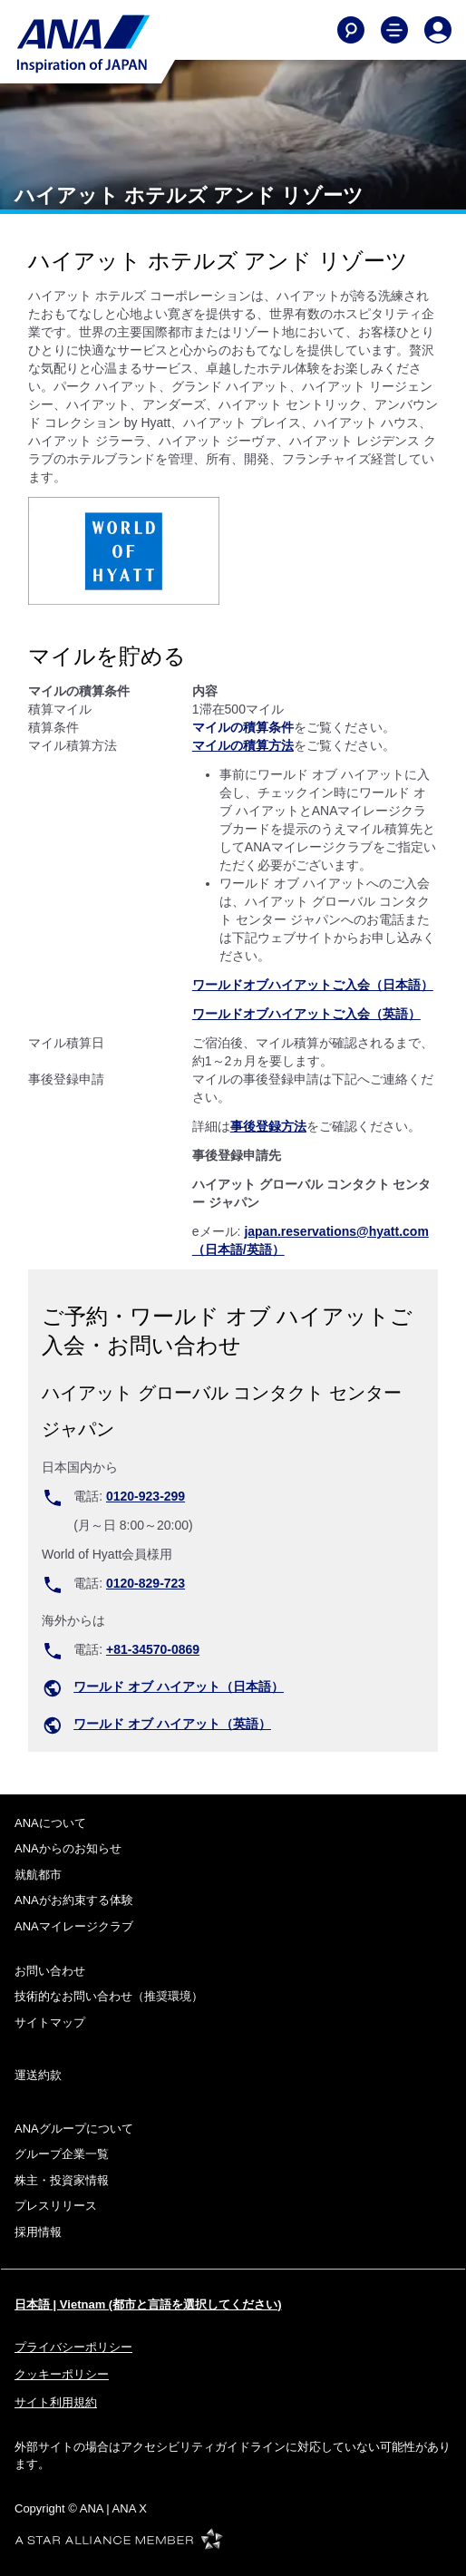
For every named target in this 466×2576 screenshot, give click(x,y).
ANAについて (50, 1823)
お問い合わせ (50, 1971)
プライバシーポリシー (73, 2347)
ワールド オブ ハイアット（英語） (172, 1723)
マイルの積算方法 (243, 745)
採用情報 (38, 2232)
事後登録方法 (268, 1126)
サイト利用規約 (56, 2402)
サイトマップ (50, 2022)
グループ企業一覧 (62, 2154)
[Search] (350, 30)
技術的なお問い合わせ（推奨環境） (109, 1996)
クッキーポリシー (62, 2374)
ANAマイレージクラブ (74, 1926)
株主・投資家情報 (62, 2180)
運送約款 (38, 2075)
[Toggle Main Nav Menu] (394, 30)
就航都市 (38, 1874)
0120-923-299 (145, 1496)
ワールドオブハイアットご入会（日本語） (312, 984)
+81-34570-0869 (152, 1649)
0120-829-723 (145, 1583)
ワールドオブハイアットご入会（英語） (306, 1013)
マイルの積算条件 (243, 727)
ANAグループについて (74, 2128)
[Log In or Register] (437, 30)
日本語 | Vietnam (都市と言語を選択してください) (148, 2304)
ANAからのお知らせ (68, 1848)
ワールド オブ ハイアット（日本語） (178, 1686)
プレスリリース (56, 2205)
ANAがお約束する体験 (74, 1900)
